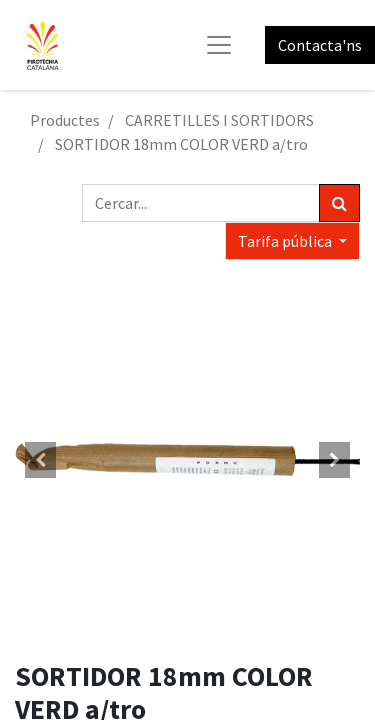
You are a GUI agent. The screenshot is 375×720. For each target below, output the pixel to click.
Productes (65, 120)
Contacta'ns (320, 45)
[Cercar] (339, 203)
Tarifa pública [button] (286, 241)
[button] (41, 460)
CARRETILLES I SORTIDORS (219, 120)
